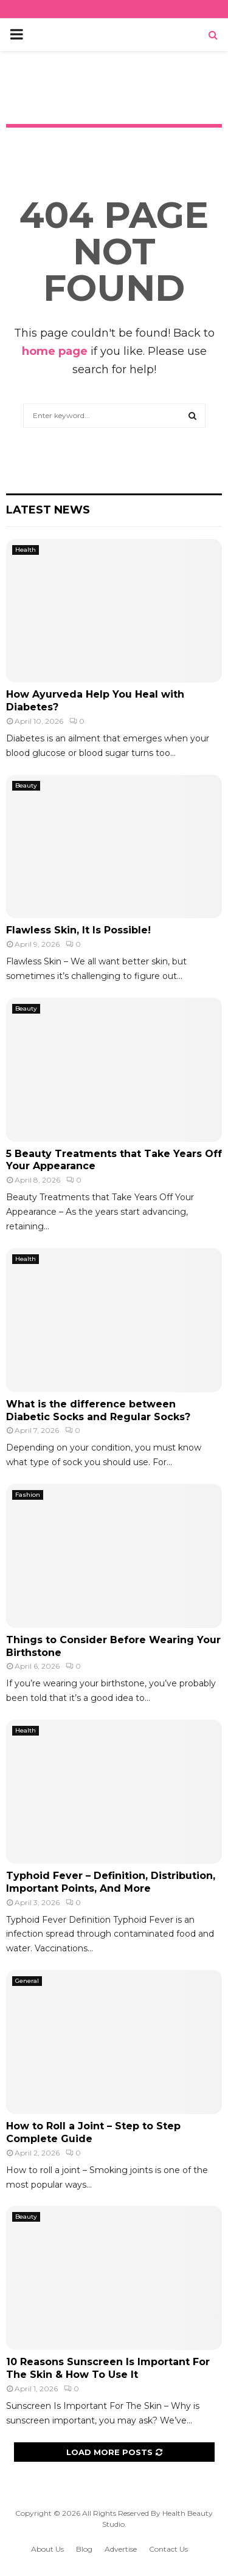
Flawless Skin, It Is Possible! (78, 930)
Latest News (48, 510)
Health (25, 550)
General (27, 1981)
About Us (47, 2549)
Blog (84, 2549)
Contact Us (168, 2549)
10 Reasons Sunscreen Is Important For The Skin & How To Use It (108, 2368)
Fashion (27, 1495)
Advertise (121, 2549)
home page (55, 351)
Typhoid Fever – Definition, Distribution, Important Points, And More (110, 1882)
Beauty (26, 785)
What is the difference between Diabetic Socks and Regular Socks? (109, 1410)
